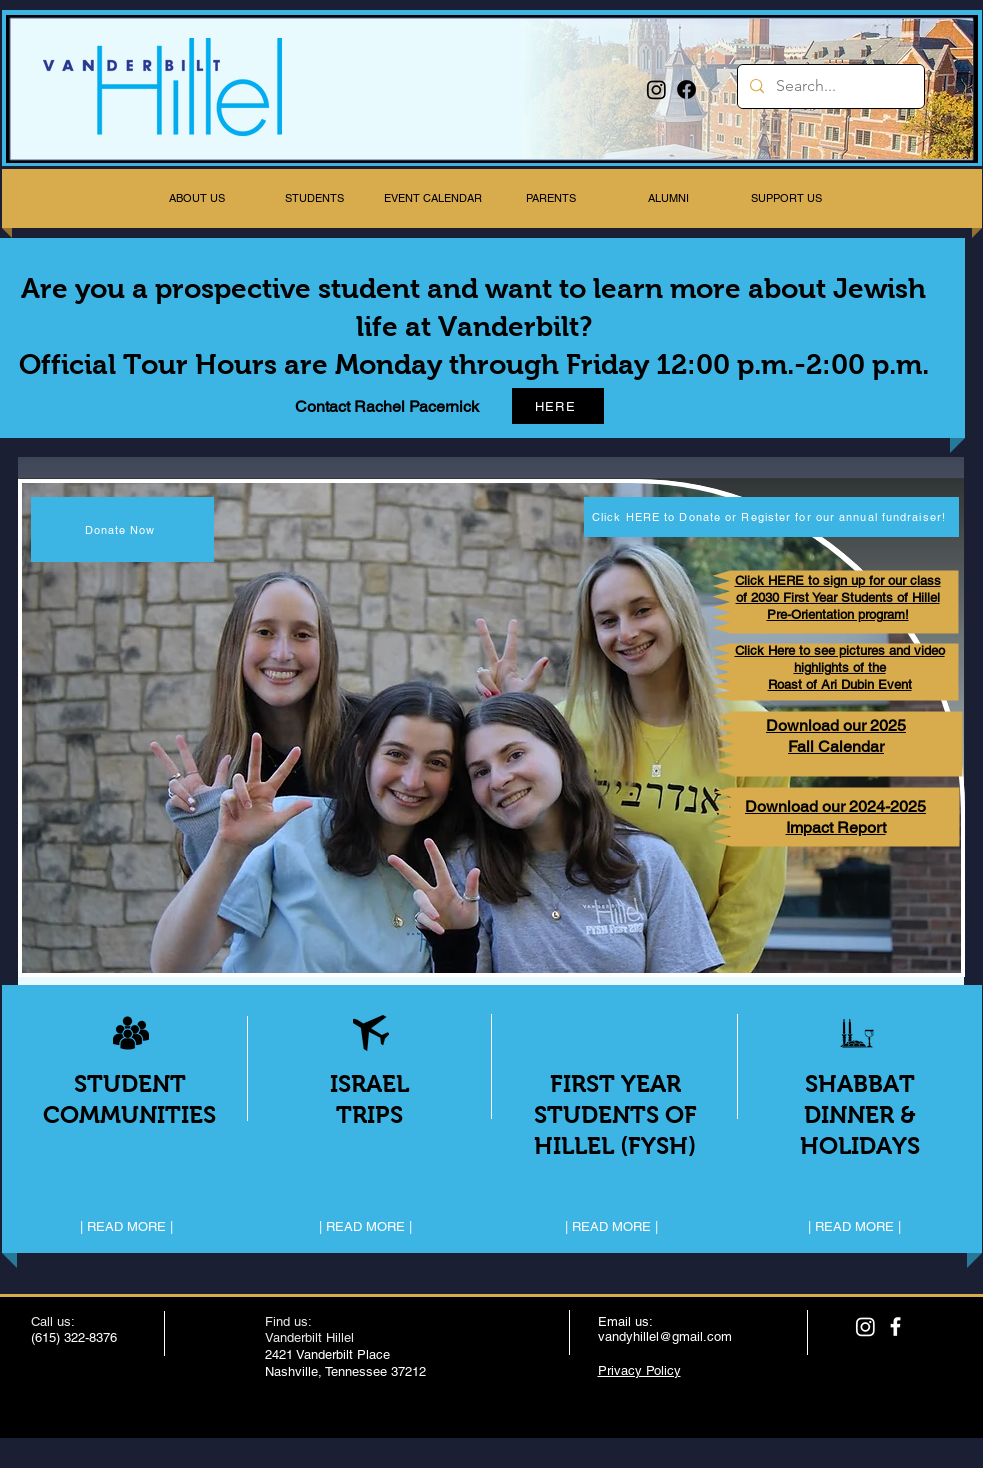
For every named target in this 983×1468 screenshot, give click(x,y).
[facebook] (895, 1326)
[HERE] (558, 406)
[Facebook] (686, 89)
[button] (197, 198)
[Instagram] (656, 89)
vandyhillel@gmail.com (665, 1336)
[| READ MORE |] (127, 1228)
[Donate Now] (122, 529)
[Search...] (829, 86)
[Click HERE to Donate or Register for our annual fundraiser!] (771, 517)
